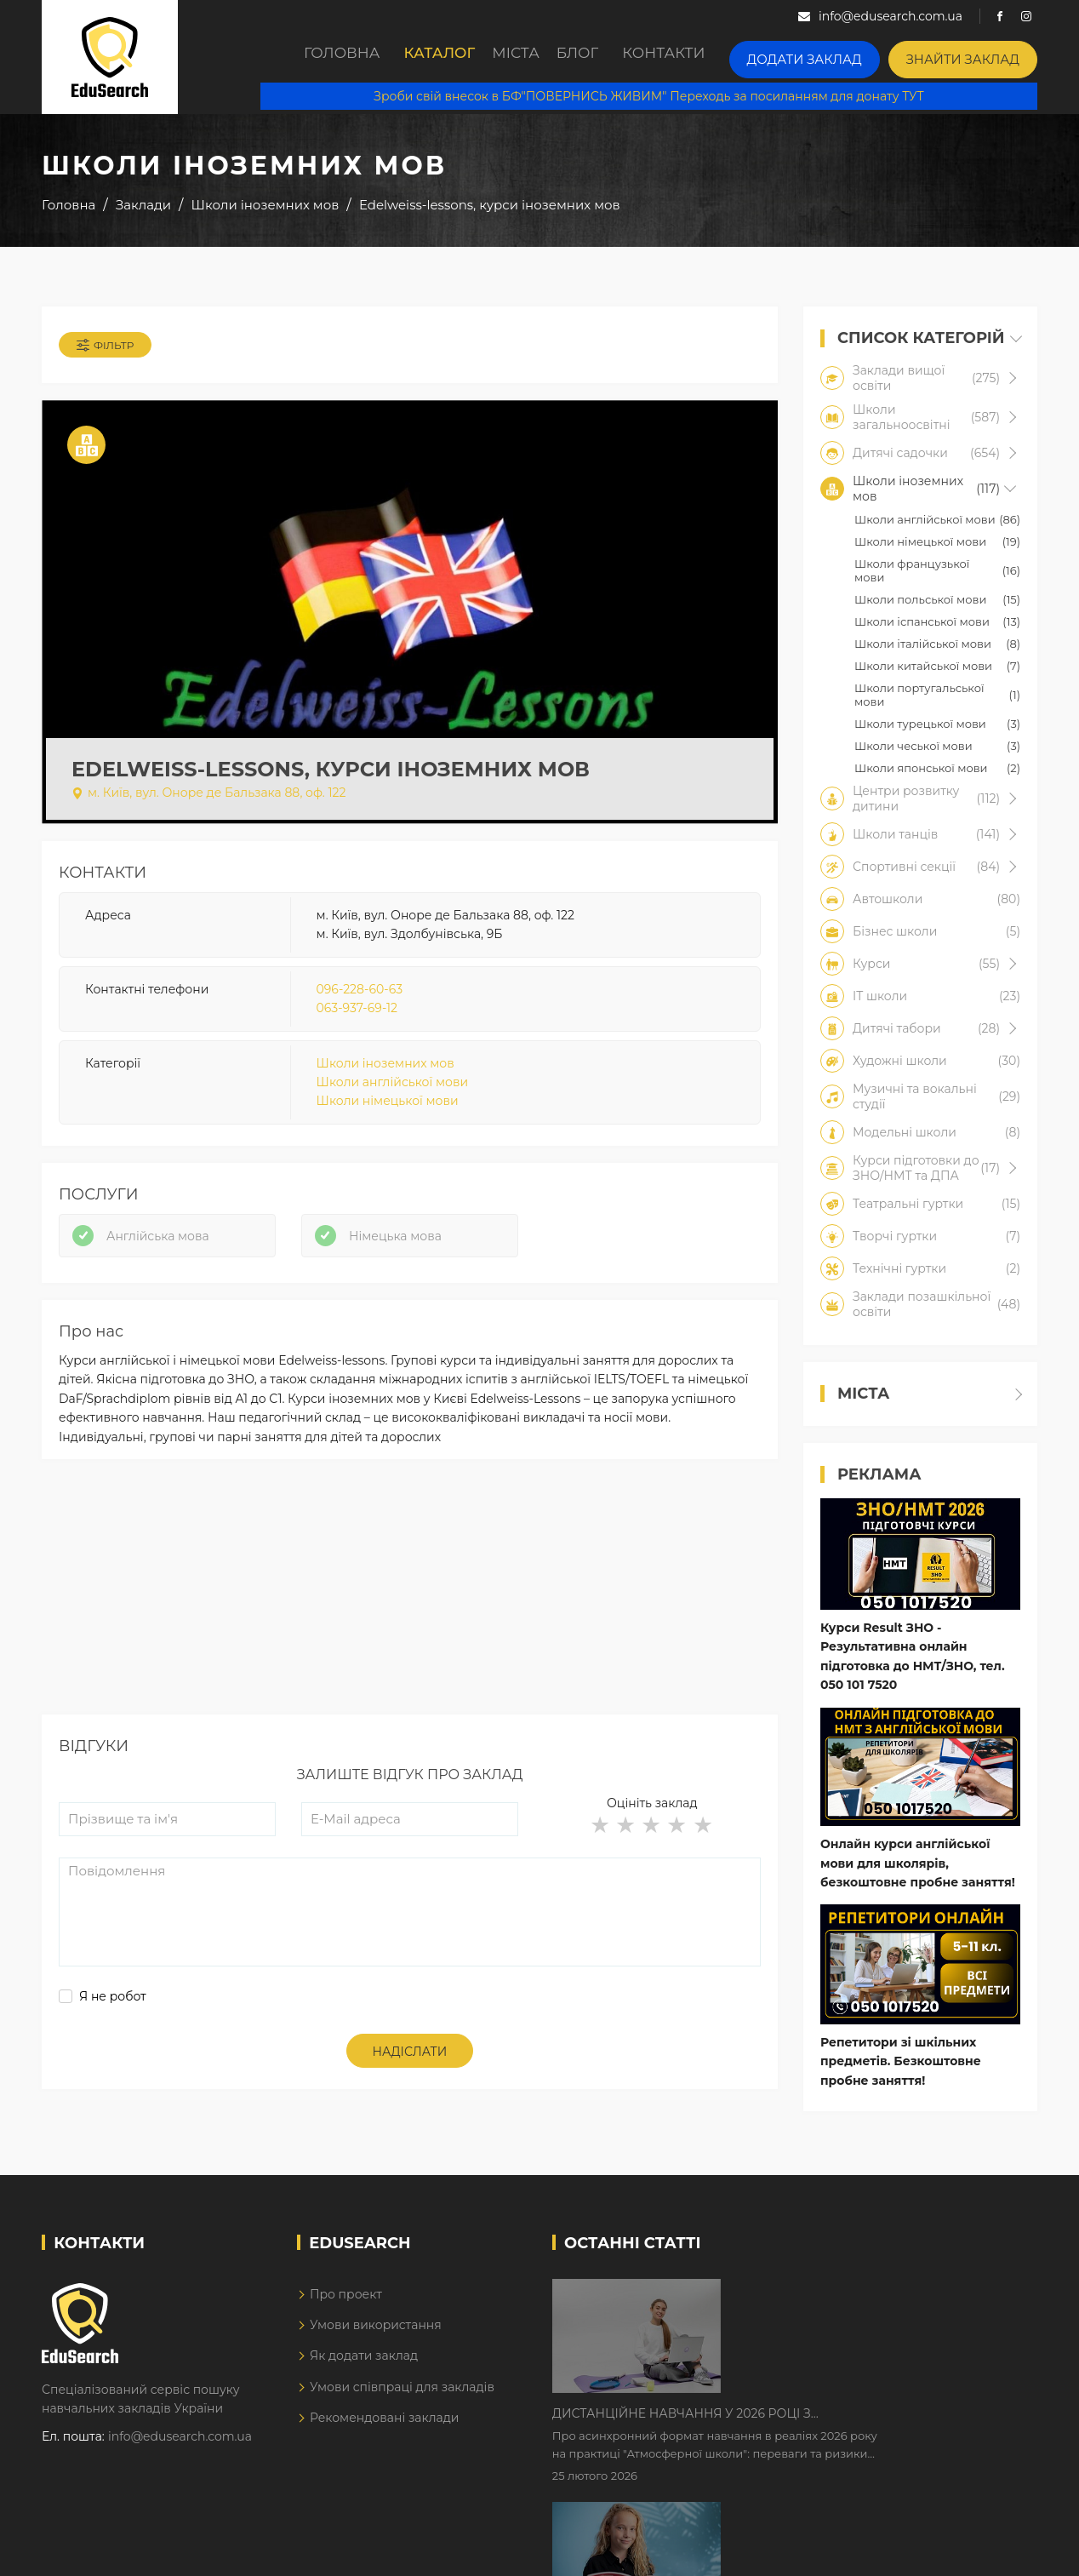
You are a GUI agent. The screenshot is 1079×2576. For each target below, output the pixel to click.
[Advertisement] (410, 1638)
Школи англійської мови (392, 1099)
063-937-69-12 (357, 1025)
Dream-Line (1001, 2550)
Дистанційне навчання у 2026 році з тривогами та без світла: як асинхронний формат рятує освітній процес (848, 2308)
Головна (321, 57)
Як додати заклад (364, 2371)
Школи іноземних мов (385, 1080)
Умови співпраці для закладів (402, 2402)
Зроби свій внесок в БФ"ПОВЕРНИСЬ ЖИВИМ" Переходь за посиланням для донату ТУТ (664, 93)
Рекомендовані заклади (385, 2433)
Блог (608, 57)
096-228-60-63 (360, 1006)
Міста (524, 57)
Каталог (429, 57)
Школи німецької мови (388, 1117)
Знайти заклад (973, 55)
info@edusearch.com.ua (180, 2451)
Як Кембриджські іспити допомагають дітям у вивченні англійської (865, 2415)
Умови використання (376, 2341)
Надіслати (410, 2094)
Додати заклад (835, 55)
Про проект (346, 2309)
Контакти (706, 57)
